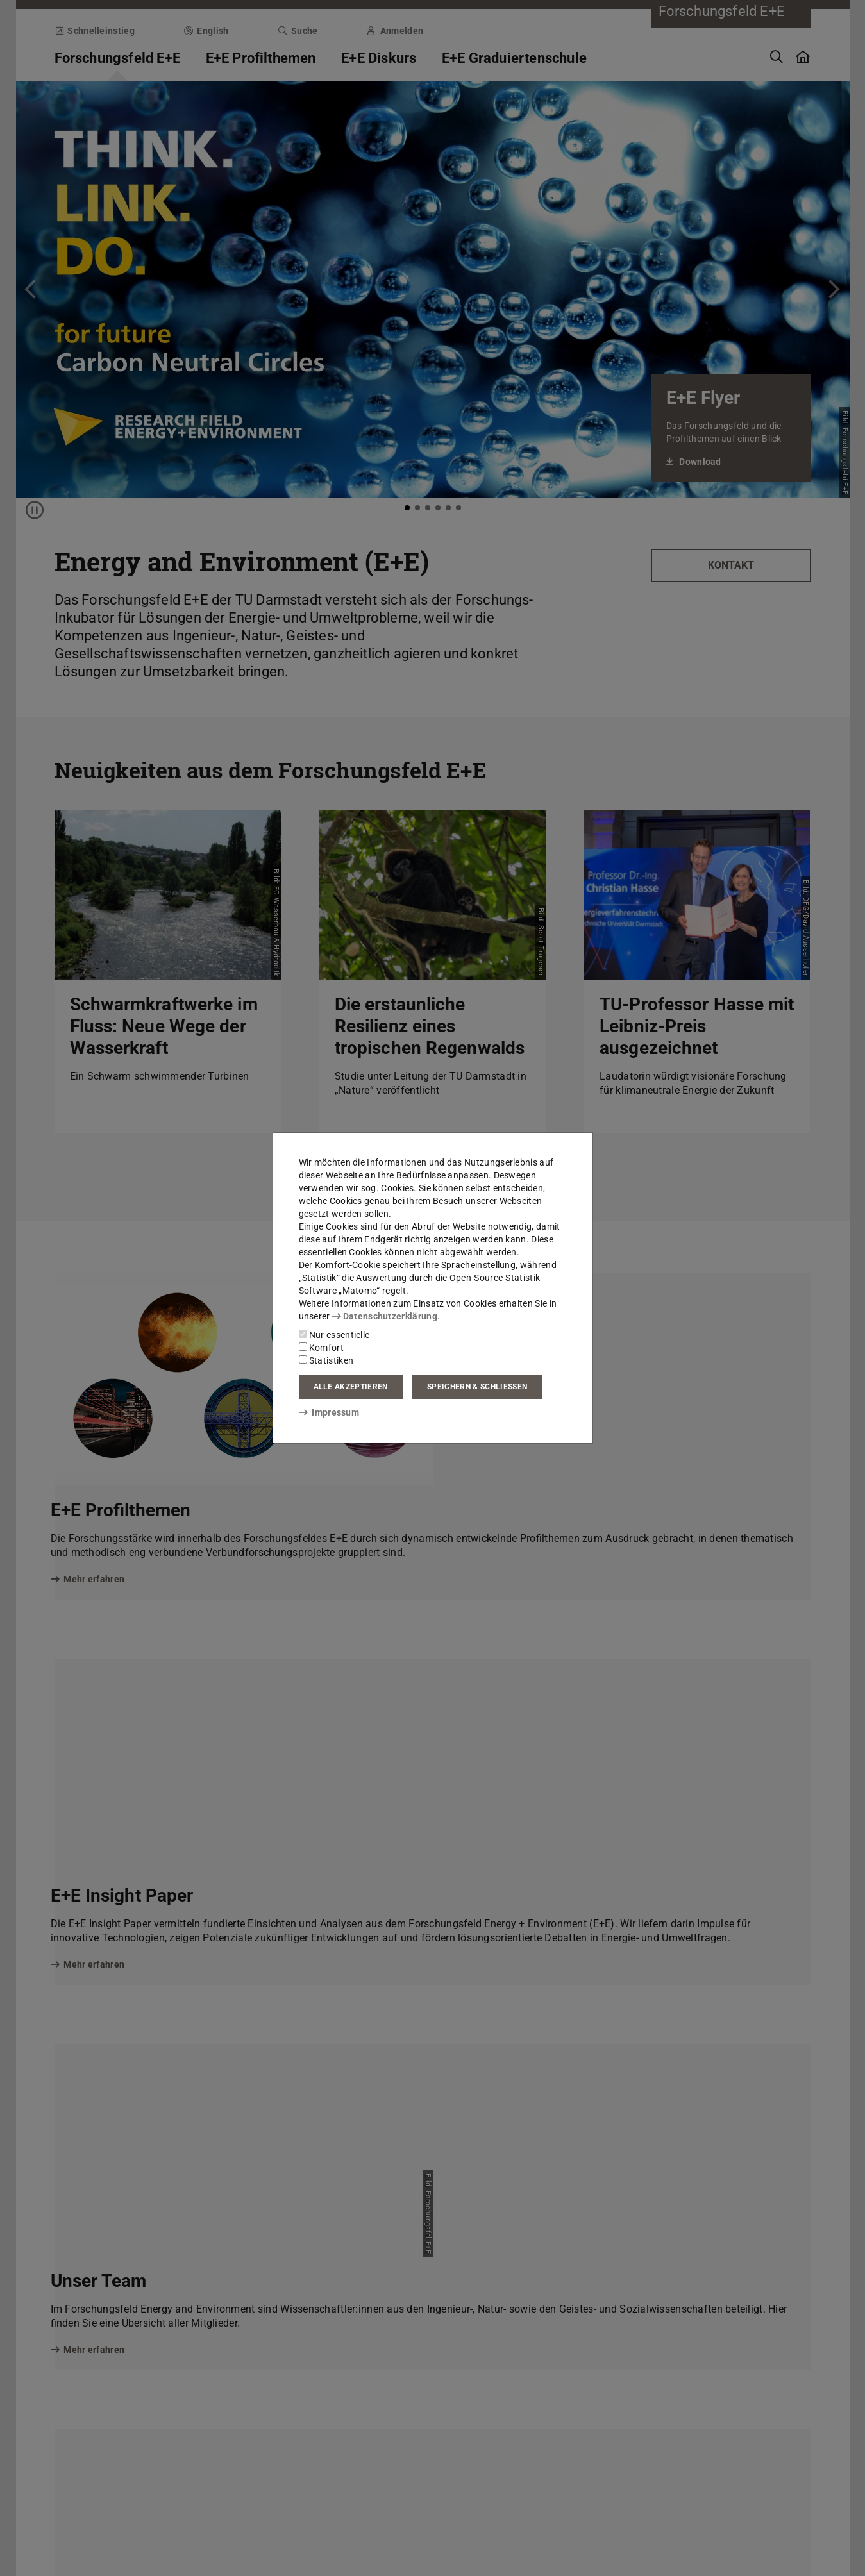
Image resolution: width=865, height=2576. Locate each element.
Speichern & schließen (477, 1386)
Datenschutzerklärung (384, 1316)
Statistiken (326, 1360)
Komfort (321, 1347)
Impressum (329, 1412)
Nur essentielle (334, 1335)
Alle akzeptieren (351, 1386)
